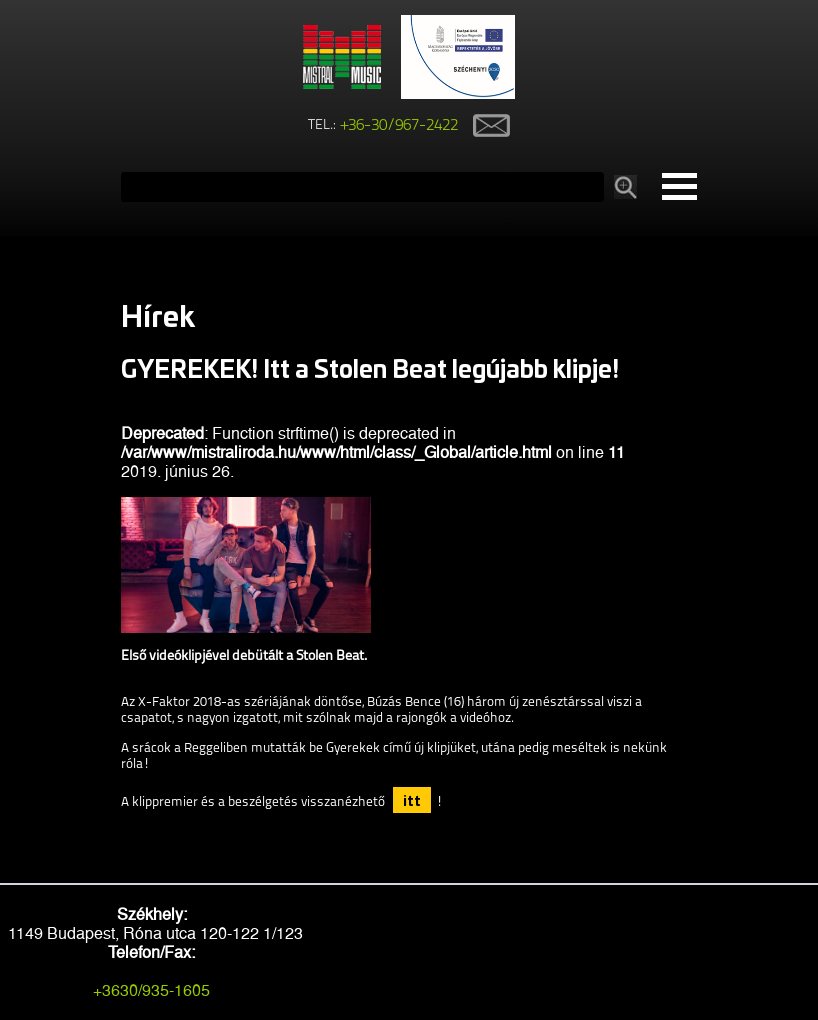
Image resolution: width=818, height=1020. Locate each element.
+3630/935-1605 (151, 990)
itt (412, 800)
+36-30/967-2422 (399, 126)
